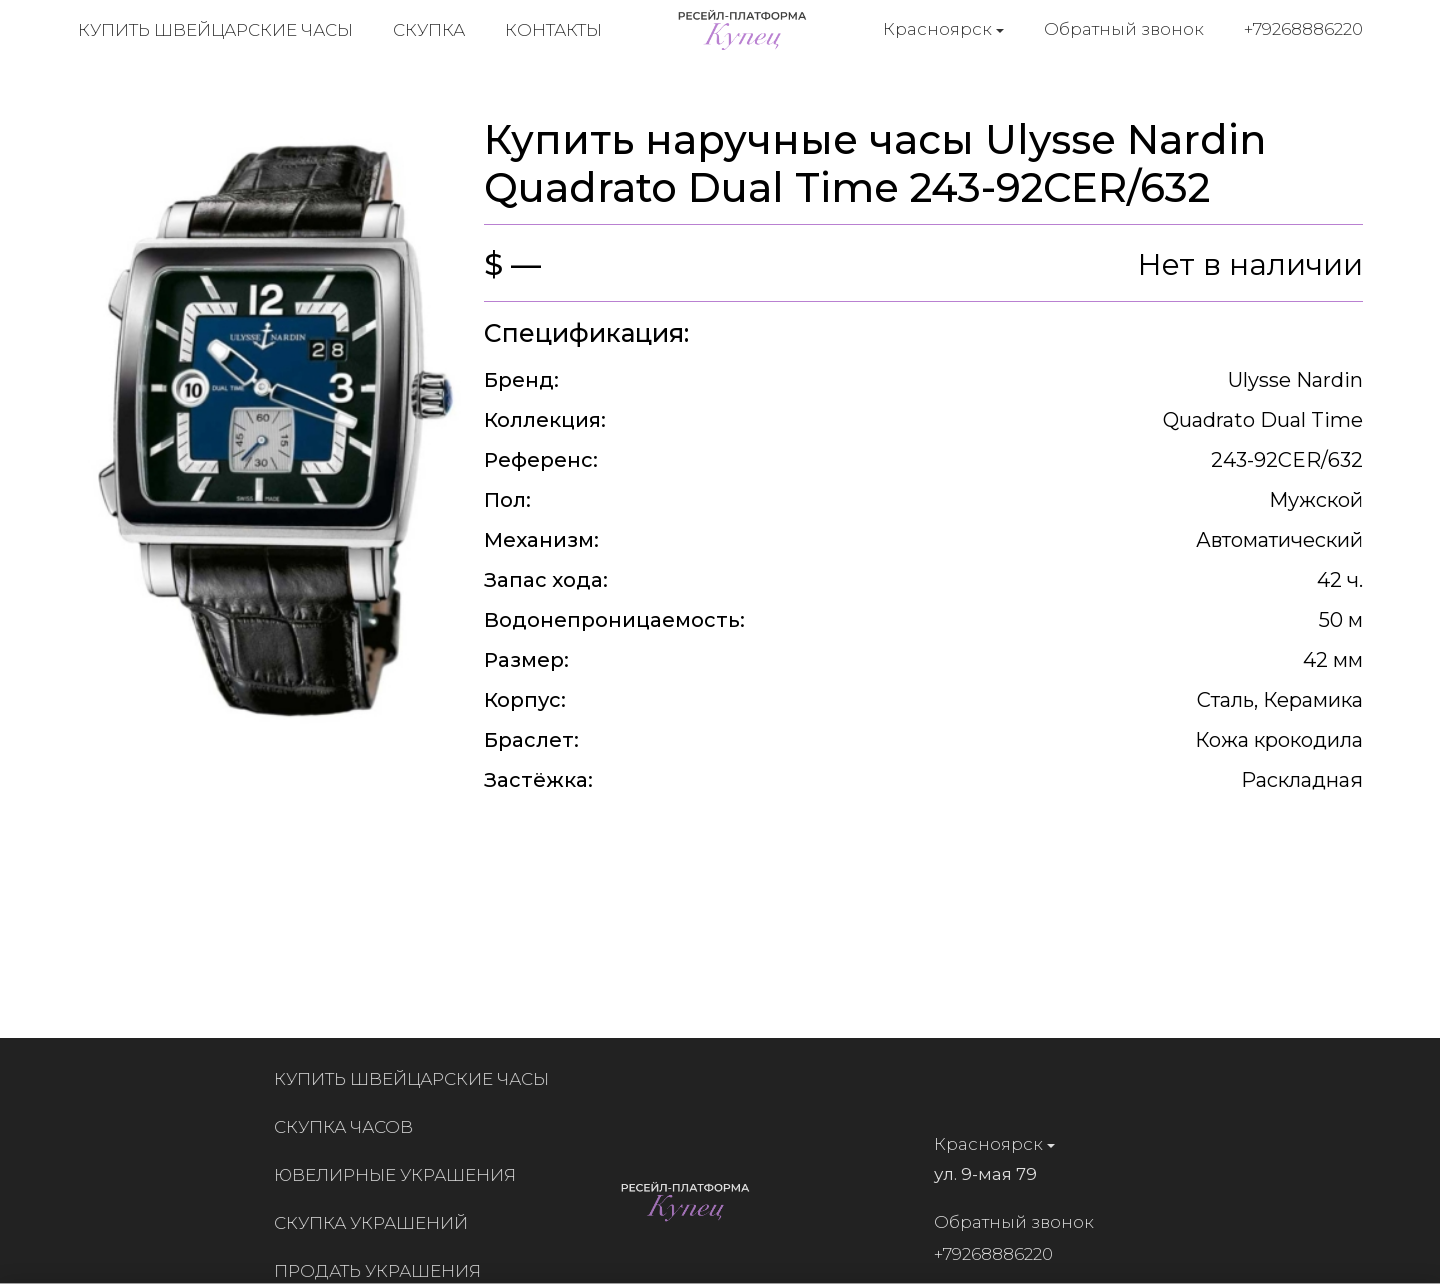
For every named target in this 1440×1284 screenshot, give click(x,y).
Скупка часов (349, 1127)
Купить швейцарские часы (215, 30)
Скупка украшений (377, 1223)
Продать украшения (383, 1271)
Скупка (429, 30)
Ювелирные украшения (401, 1175)
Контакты (553, 30)
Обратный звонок (1124, 29)
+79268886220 (1303, 29)
